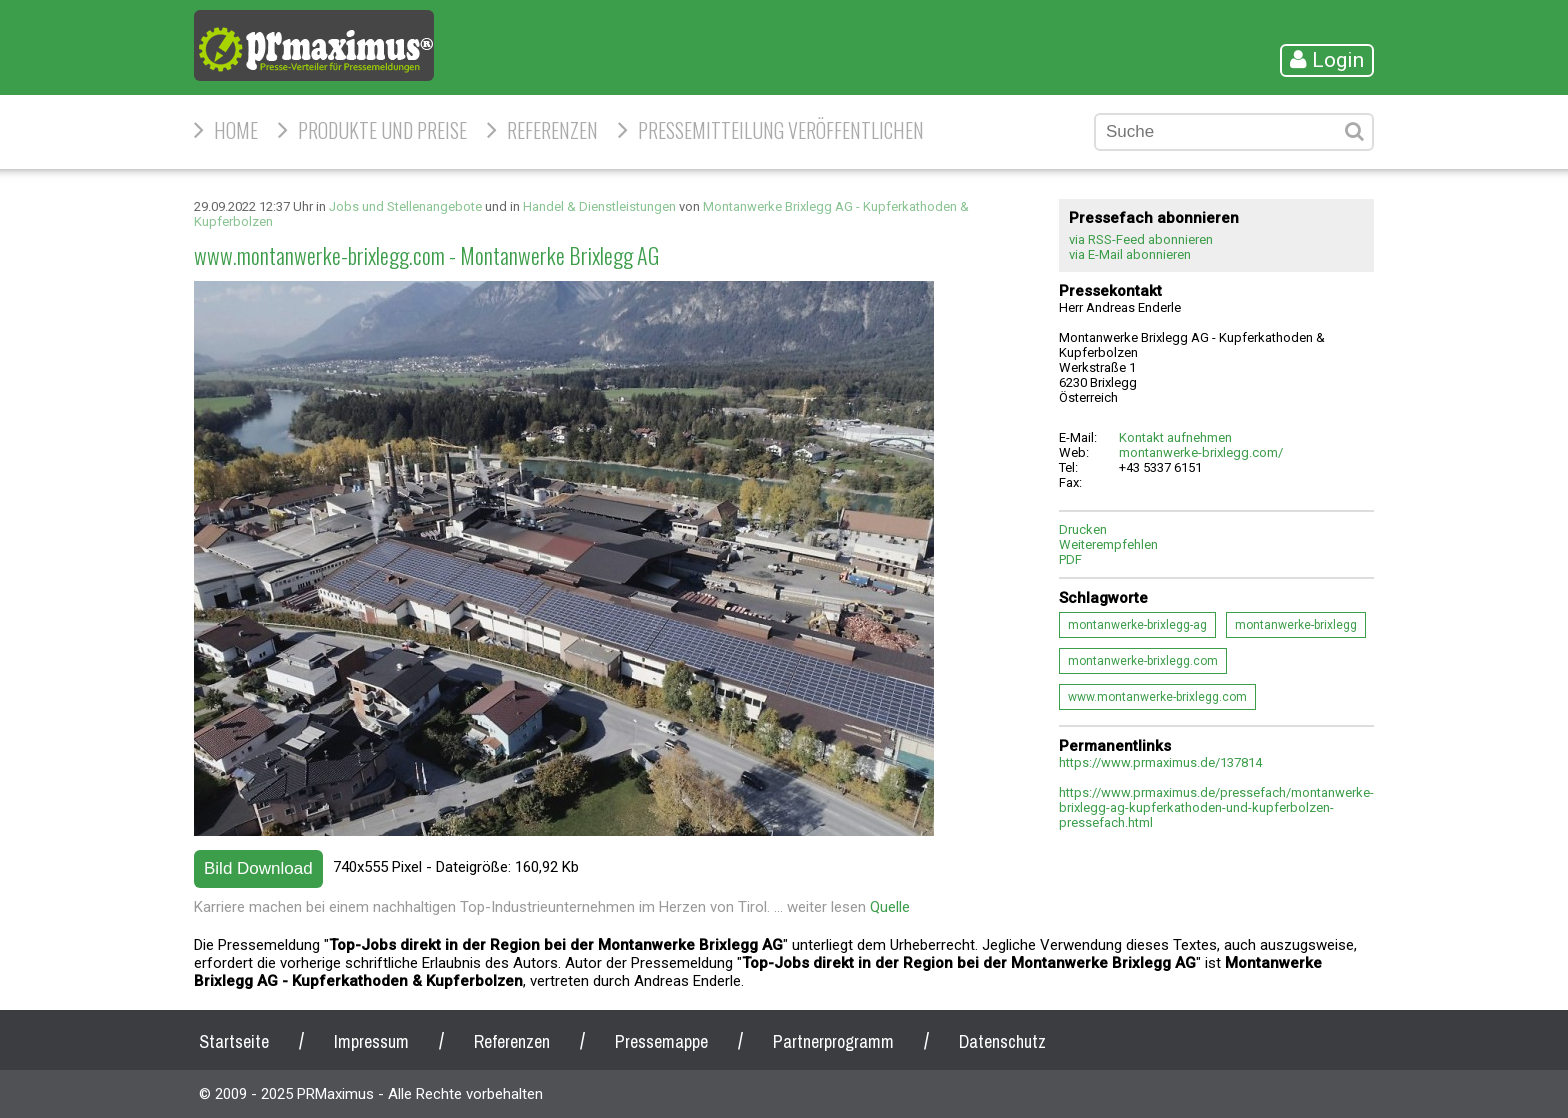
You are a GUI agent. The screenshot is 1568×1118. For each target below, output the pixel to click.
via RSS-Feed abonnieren (1141, 239)
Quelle (890, 907)
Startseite (234, 1041)
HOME (236, 130)
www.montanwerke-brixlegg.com (1157, 697)
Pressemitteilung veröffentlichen (781, 130)
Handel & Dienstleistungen (599, 206)
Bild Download (258, 868)
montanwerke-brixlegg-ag (1137, 625)
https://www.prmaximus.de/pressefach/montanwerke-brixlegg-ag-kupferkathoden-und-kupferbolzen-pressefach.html (1216, 807)
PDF (1070, 559)
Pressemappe (661, 1041)
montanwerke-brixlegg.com (1143, 661)
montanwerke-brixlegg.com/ (1201, 452)
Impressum (371, 1041)
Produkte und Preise (382, 130)
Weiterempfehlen (1108, 544)
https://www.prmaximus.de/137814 (1160, 762)
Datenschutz (1002, 1041)
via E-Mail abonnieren (1130, 254)
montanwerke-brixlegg (1296, 625)
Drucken (1083, 529)
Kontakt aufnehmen (1175, 437)
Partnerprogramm (833, 1041)
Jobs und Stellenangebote (405, 206)
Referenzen (552, 130)
